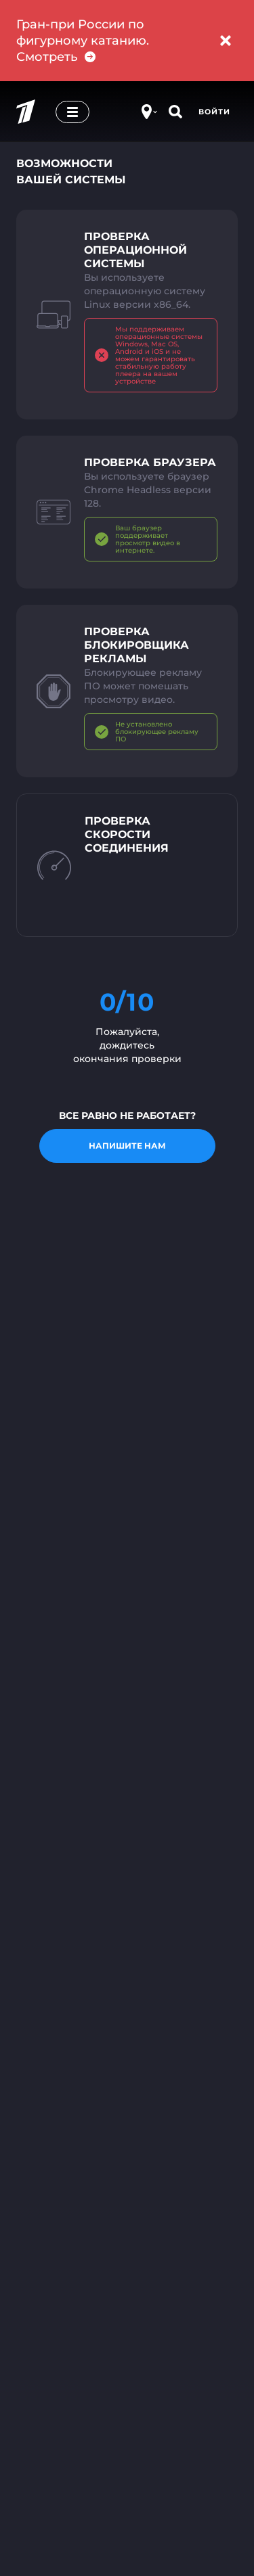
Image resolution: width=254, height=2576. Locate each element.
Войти (214, 111)
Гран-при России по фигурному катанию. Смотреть (82, 40)
